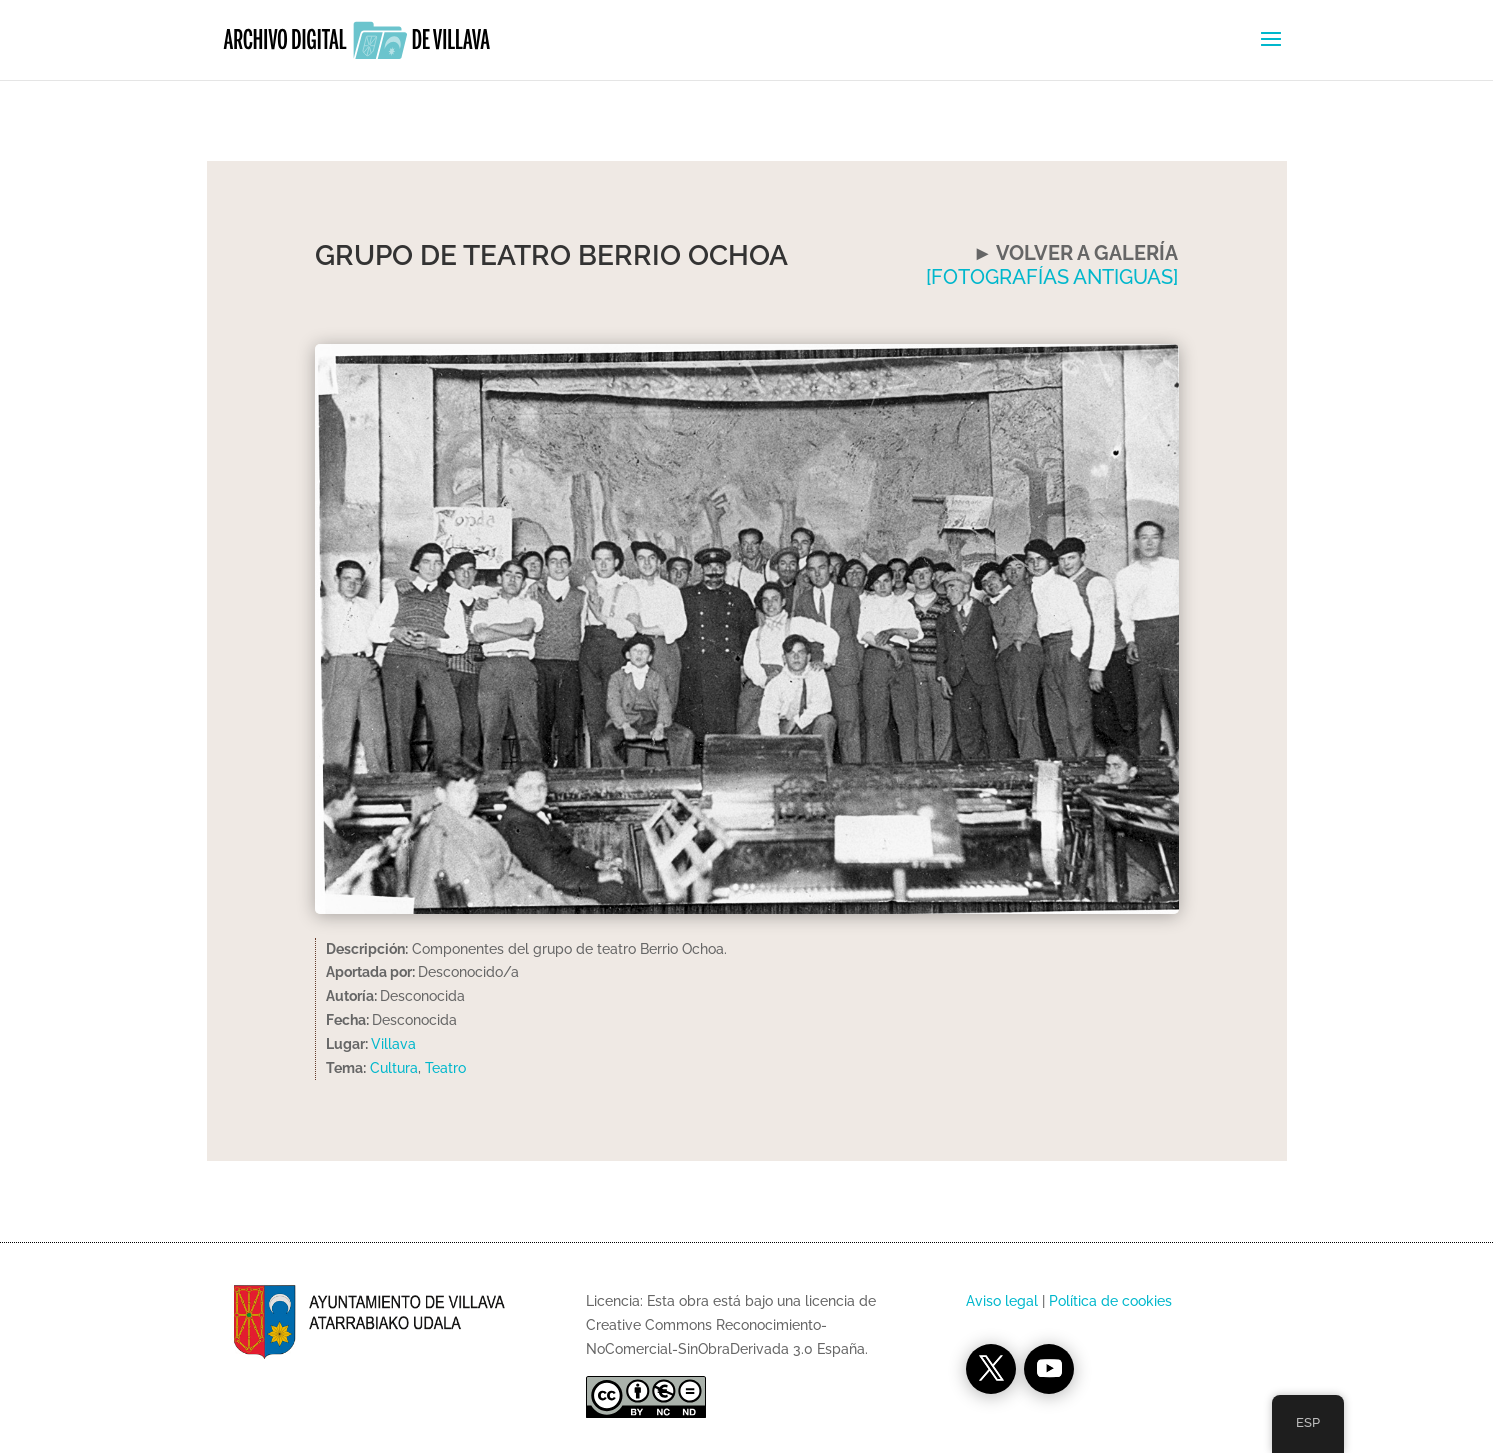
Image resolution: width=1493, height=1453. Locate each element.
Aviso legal (1002, 1301)
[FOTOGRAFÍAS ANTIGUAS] (1052, 277)
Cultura (394, 1068)
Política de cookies (1110, 1301)
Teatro (445, 1068)
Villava (393, 1044)
